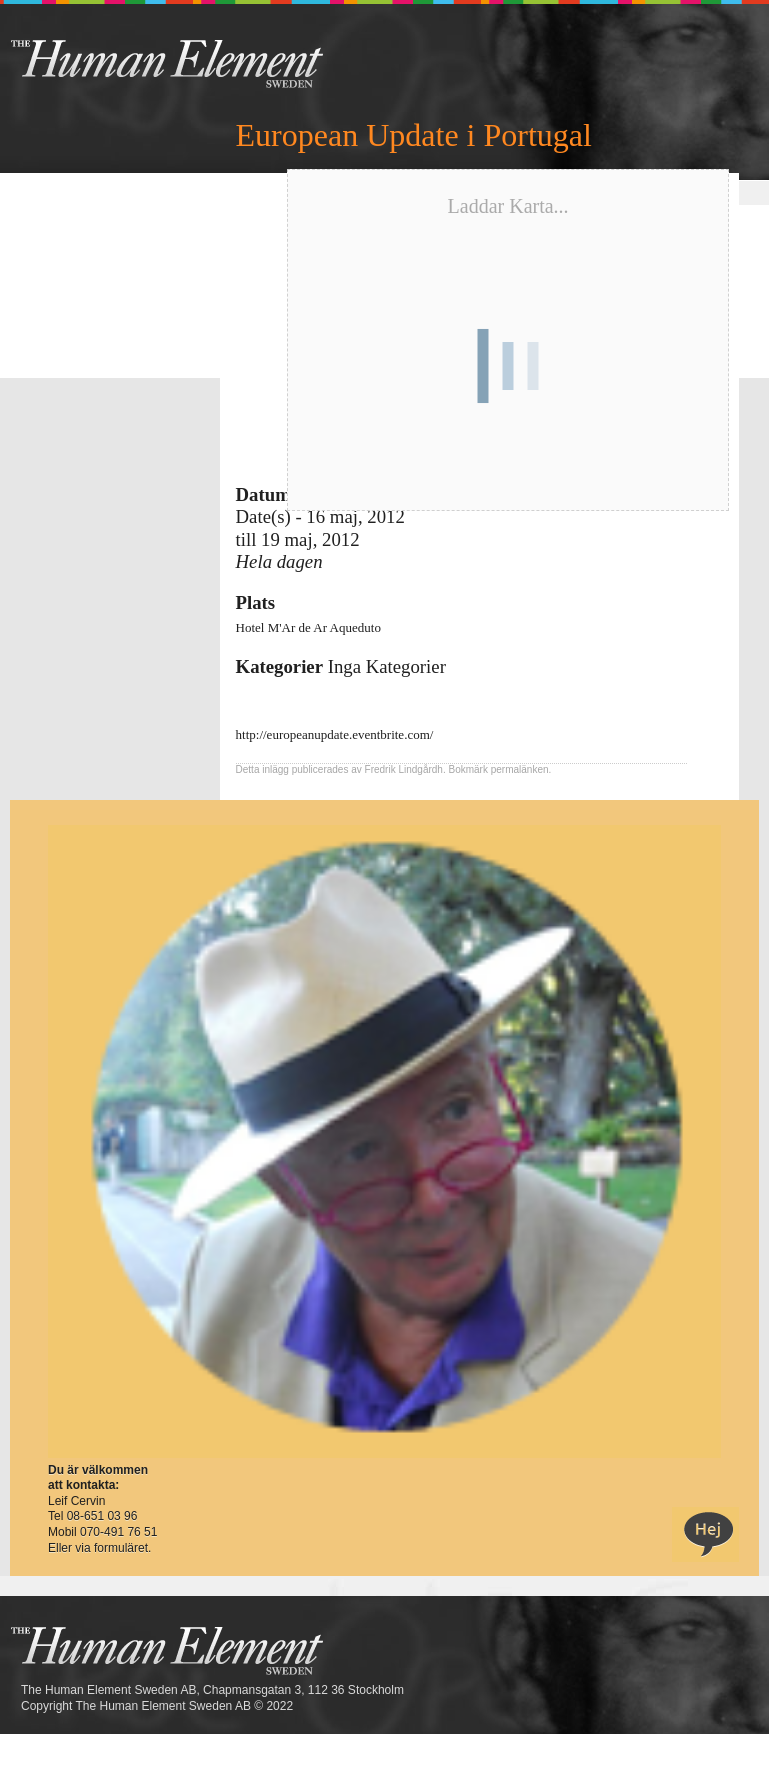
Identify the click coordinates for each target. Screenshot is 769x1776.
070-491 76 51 (118, 1532)
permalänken (520, 769)
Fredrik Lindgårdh (404, 769)
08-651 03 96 (102, 1516)
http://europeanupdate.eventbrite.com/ (335, 734)
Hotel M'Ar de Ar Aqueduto (308, 627)
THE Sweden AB (197, 62)
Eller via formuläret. (99, 1548)
